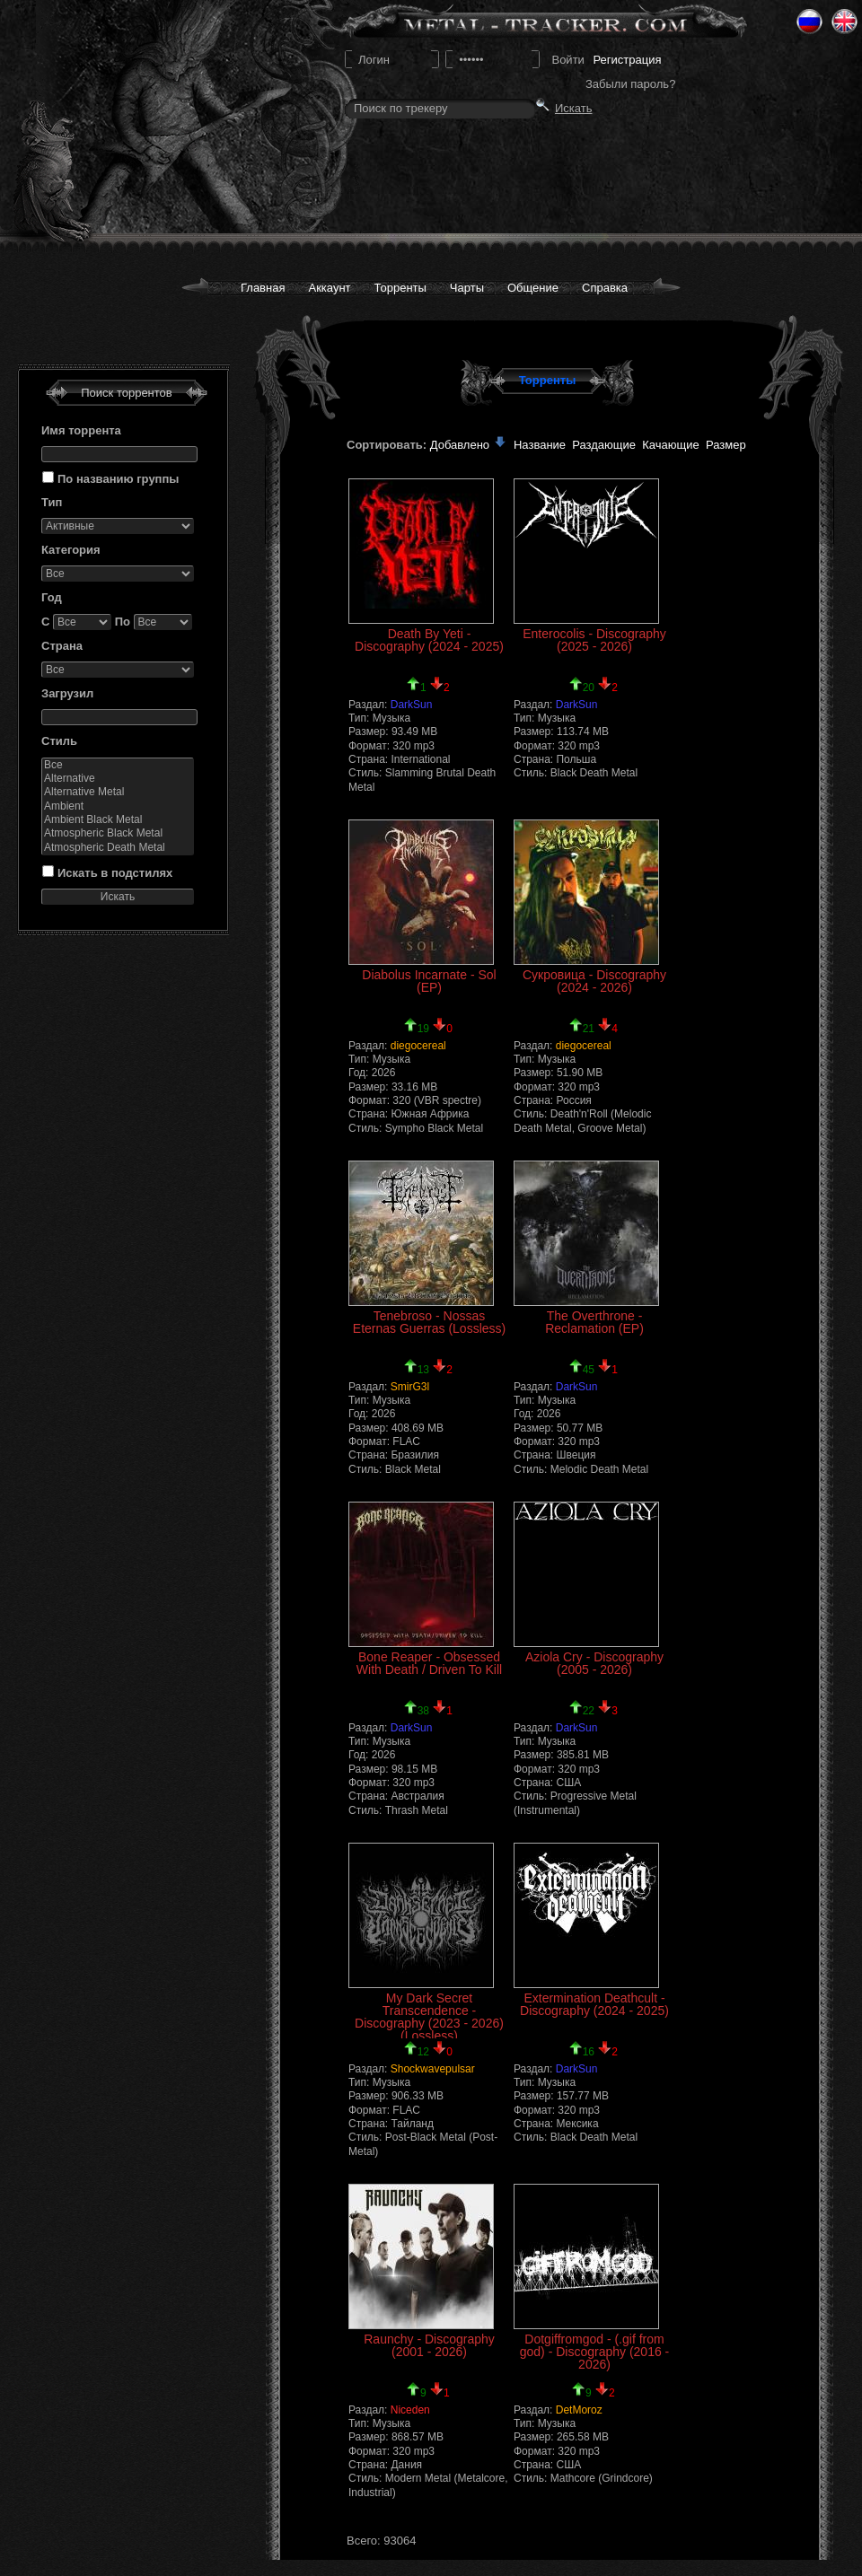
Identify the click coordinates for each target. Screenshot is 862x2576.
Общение (533, 287)
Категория (71, 549)
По (122, 621)
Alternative (117, 778)
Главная (263, 287)
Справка (605, 287)
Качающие (670, 444)
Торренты (400, 287)
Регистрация (627, 59)
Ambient (117, 806)
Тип (51, 502)
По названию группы (118, 479)
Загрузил (67, 693)
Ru (809, 21)
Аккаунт (329, 287)
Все (117, 765)
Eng (844, 21)
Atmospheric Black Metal (117, 833)
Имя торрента (81, 430)
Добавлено (468, 444)
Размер (726, 444)
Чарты (467, 287)
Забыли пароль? (630, 84)
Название (540, 444)
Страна (62, 646)
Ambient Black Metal (117, 820)
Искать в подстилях (114, 873)
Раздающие (604, 444)
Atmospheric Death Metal (117, 847)
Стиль (59, 741)
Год (51, 597)
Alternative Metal (117, 792)
